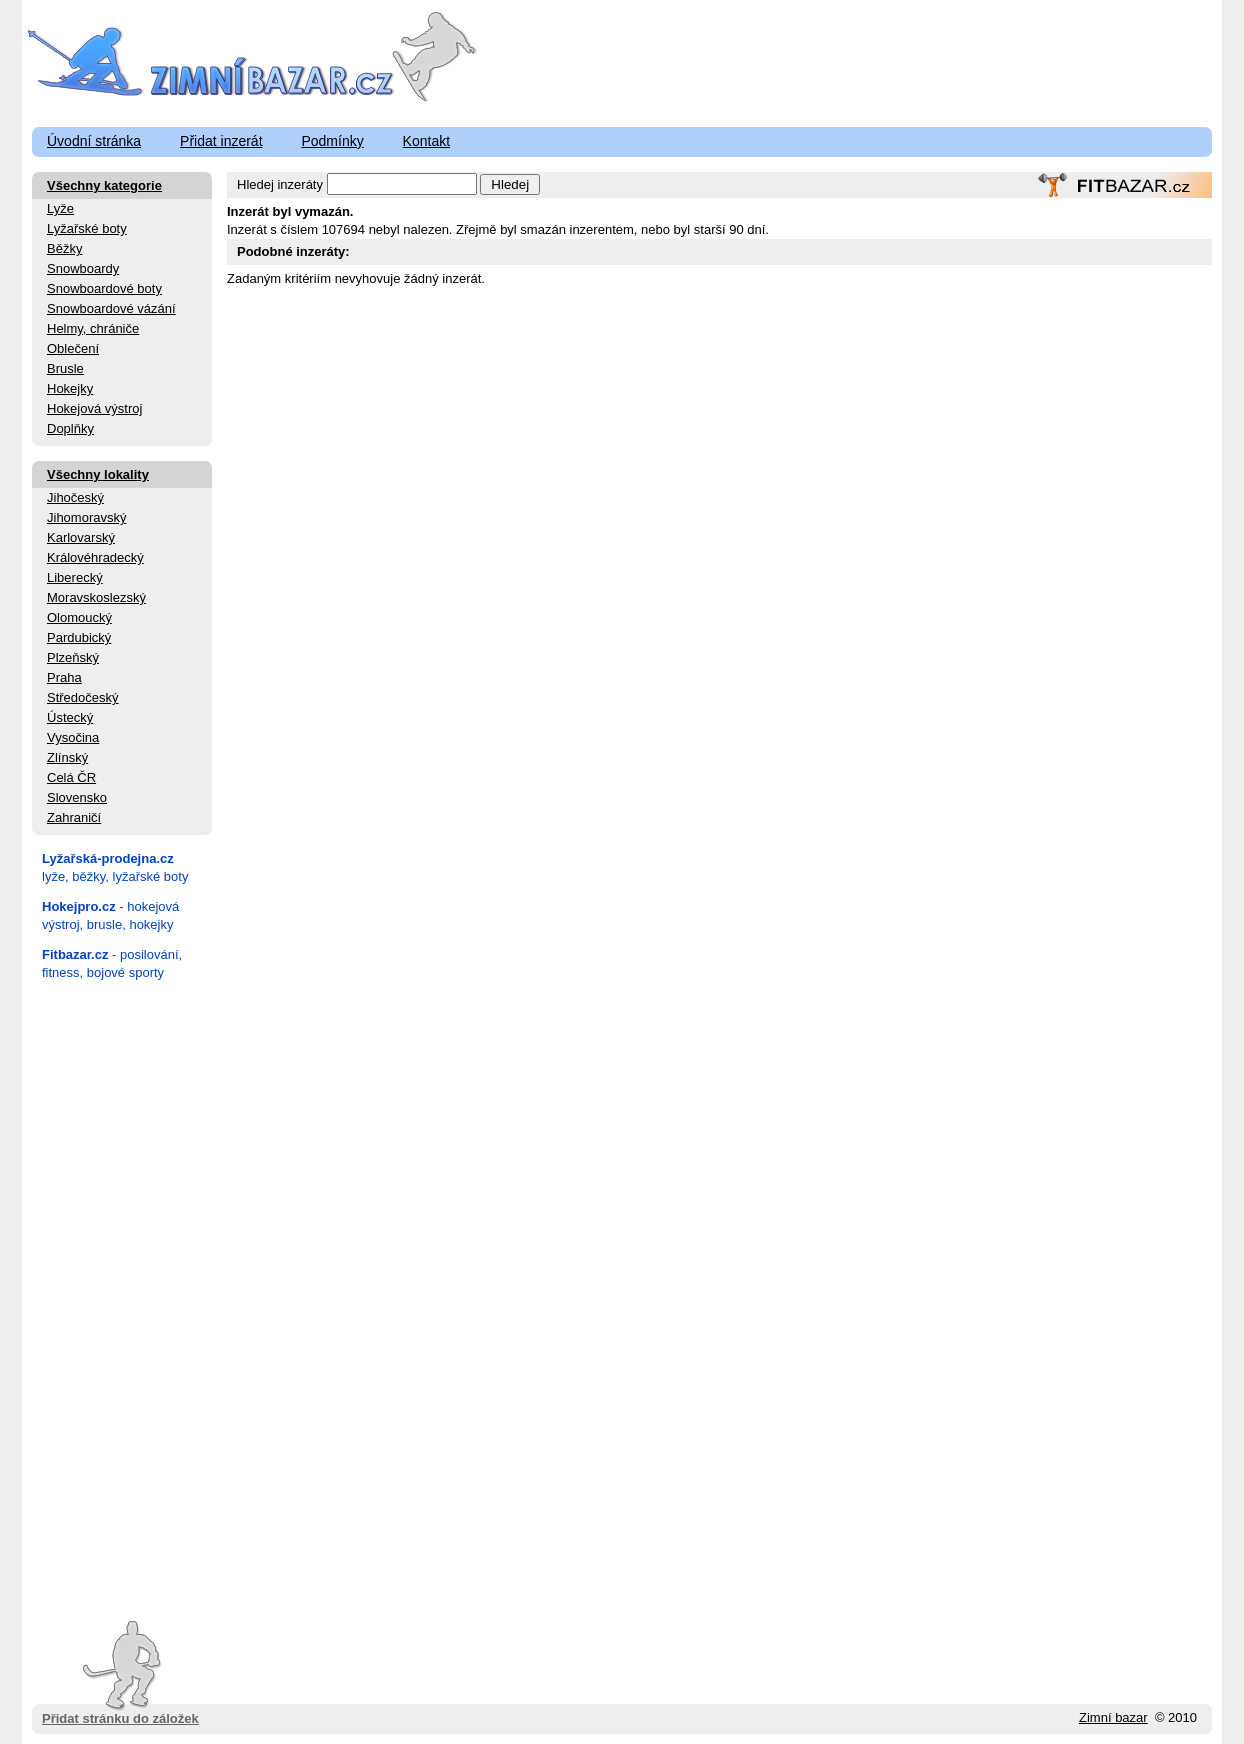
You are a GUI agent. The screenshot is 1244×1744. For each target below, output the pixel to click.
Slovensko (77, 797)
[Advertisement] (122, 1294)
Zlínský (67, 757)
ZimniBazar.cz (214, 62)
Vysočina (73, 737)
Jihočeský (75, 497)
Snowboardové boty (104, 288)
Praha (64, 677)
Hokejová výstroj (94, 408)
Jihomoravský (86, 517)
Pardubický (79, 637)
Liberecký (75, 577)
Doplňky (70, 428)
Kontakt (426, 141)
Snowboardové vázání (111, 308)
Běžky (64, 248)
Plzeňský (73, 657)
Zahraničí (74, 817)
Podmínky (332, 141)
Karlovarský (81, 537)
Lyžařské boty (87, 228)
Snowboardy (83, 268)
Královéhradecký (95, 557)
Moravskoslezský (96, 597)
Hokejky (70, 388)
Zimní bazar (1113, 1717)
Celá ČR (71, 777)
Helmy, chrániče (93, 328)
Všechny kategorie (104, 185)
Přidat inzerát (221, 141)
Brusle (65, 368)
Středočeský (83, 697)
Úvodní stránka (94, 141)
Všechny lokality (98, 474)
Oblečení (73, 348)
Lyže (60, 208)
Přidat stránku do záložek (120, 1673)
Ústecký (70, 717)
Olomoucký (79, 617)
